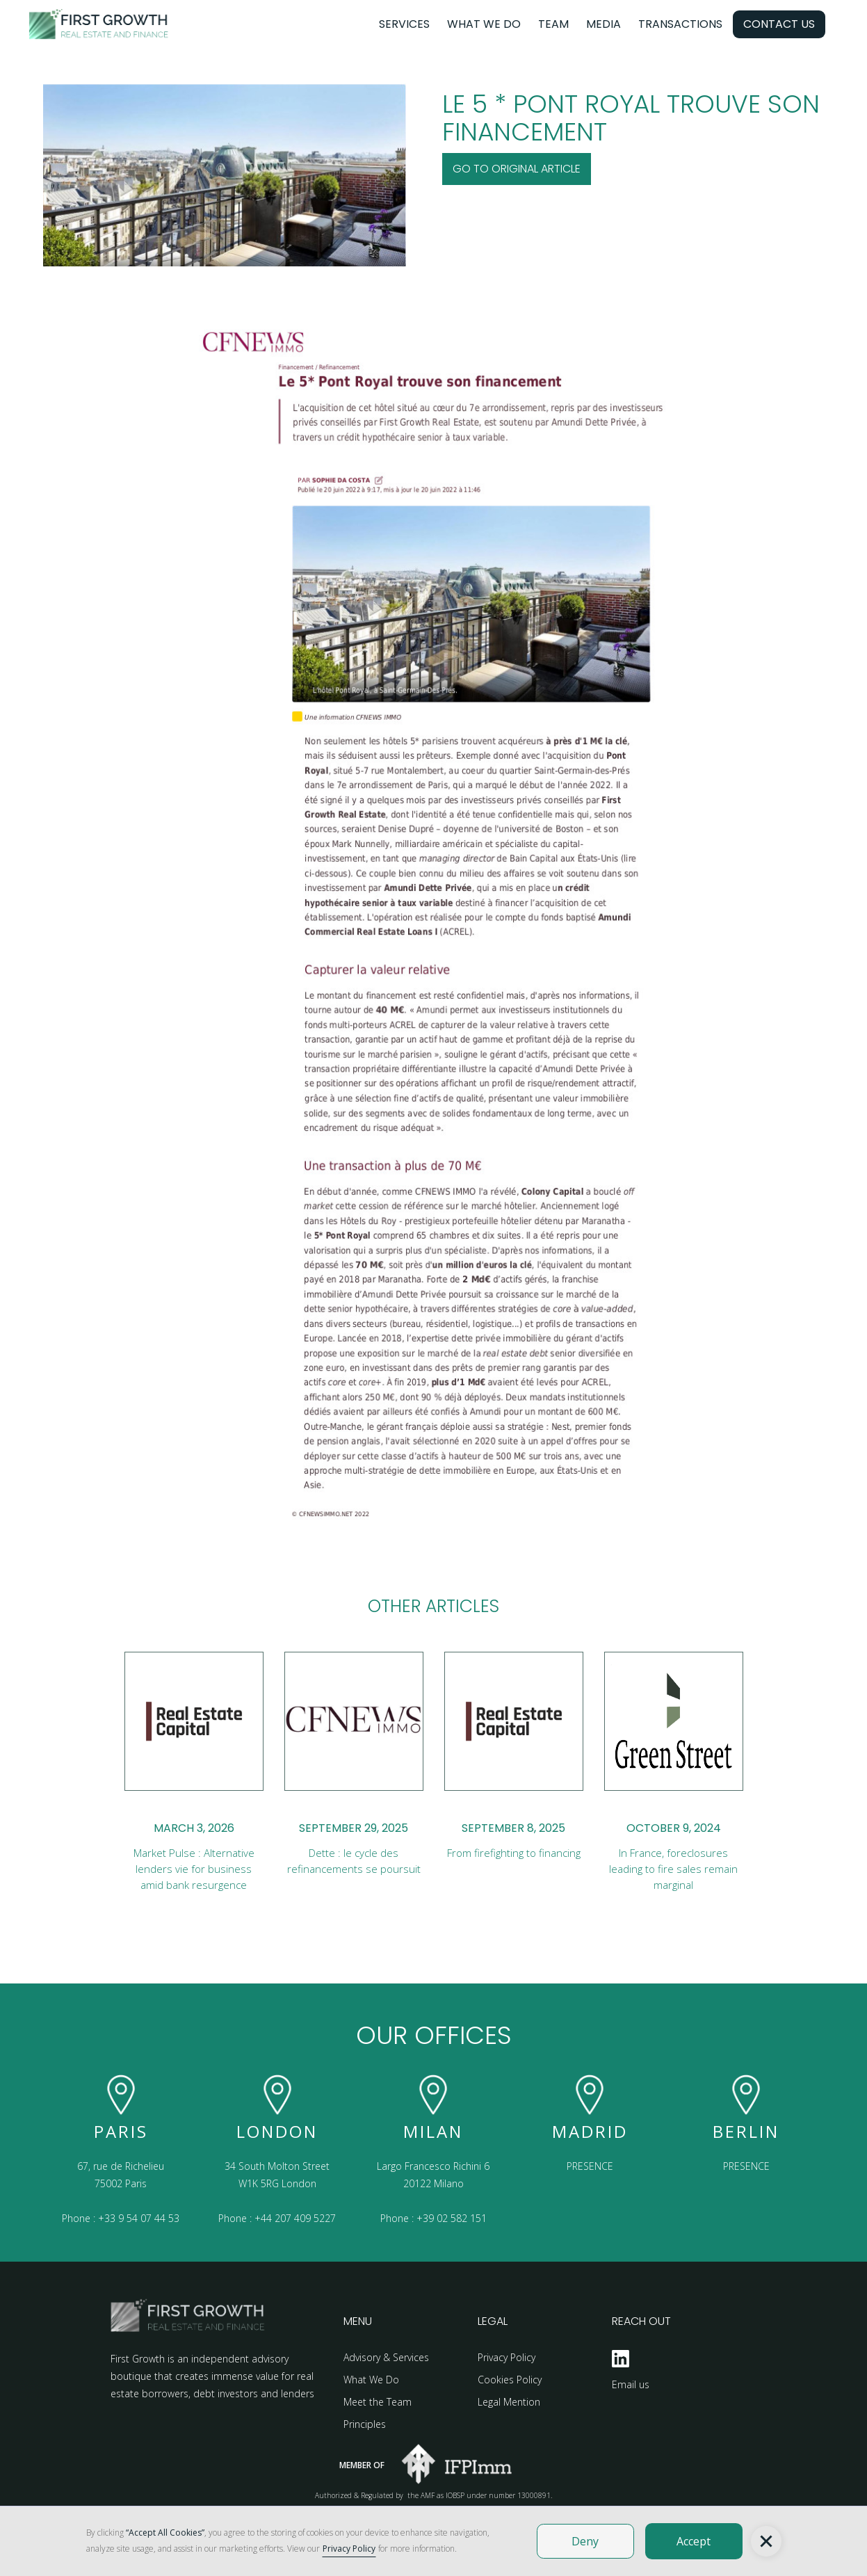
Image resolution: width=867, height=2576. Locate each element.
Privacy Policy (506, 2357)
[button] (766, 2541)
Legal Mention (509, 2401)
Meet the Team (377, 2401)
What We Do (371, 2379)
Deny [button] (585, 2541)
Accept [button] (693, 2541)
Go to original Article (517, 169)
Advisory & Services (386, 2357)
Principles (364, 2424)
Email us (630, 2384)
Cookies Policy (510, 2379)
